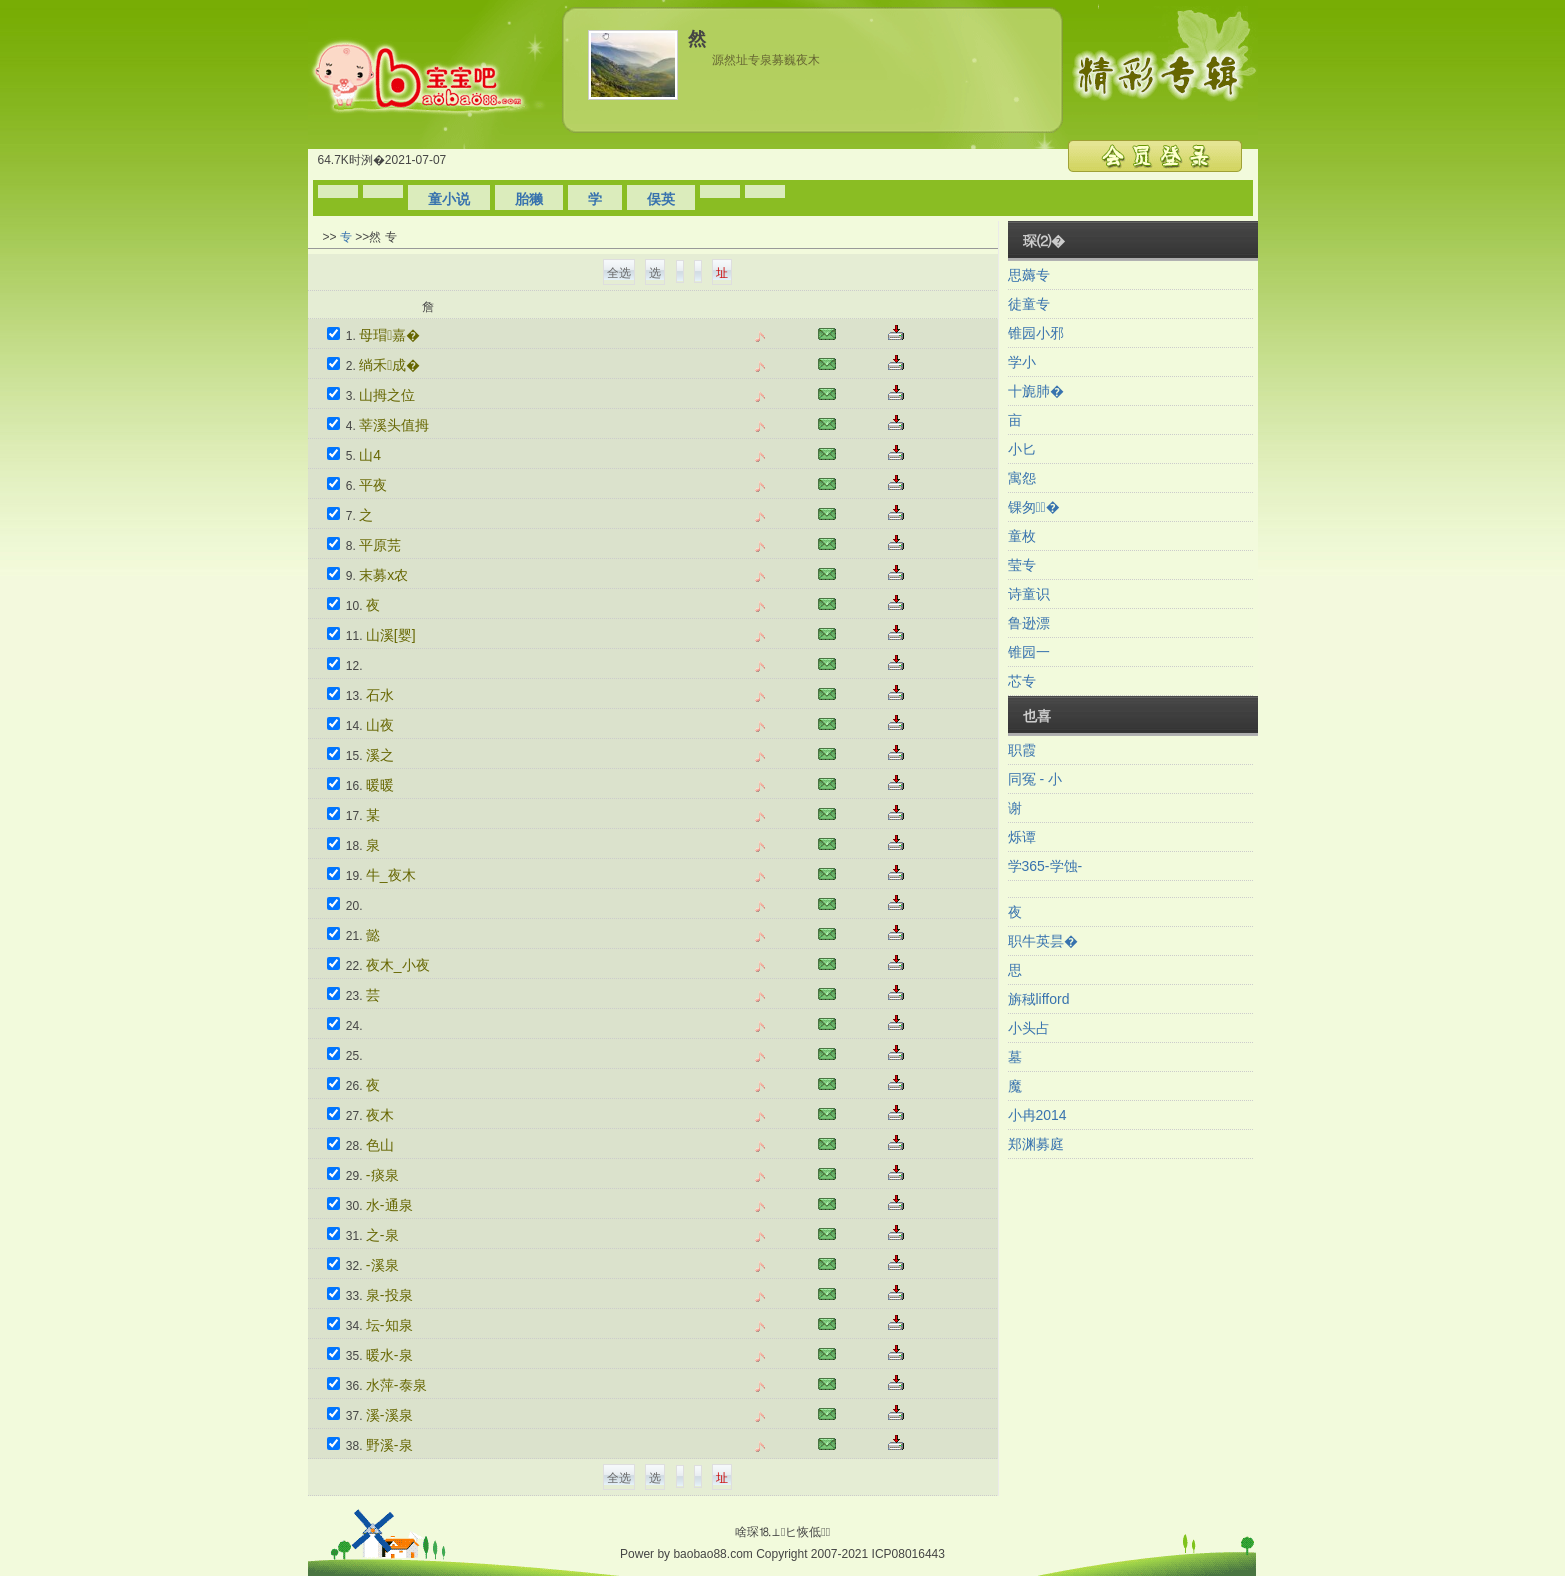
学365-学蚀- (1045, 866)
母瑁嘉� (389, 335)
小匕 (1022, 449)
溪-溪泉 (389, 1415)
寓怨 (1022, 478)
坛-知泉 (389, 1325)
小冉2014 (1037, 1115)
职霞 (1022, 750)
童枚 (1022, 536)
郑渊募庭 (1036, 1144)
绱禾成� (389, 365)
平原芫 (380, 545)
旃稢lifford (1039, 999)
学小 (1022, 362)
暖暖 (380, 785)
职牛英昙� (1043, 941)
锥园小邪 (1036, 333)
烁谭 (1022, 837)
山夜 (380, 725)
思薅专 (1029, 275)
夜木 (380, 1115)
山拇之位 (387, 395)
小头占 (1029, 1028)
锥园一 (1029, 652)
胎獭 (529, 199)
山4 (370, 455)
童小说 (449, 199)
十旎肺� (1036, 391)
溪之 (380, 755)
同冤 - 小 (1035, 779)
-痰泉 (382, 1175)
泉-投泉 (389, 1295)
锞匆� (1034, 507)
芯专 (1022, 681)
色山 (380, 1145)
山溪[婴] (391, 635)
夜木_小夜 (398, 965)
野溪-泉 (389, 1445)
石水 (380, 695)
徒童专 (1029, 304)
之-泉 (382, 1235)
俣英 (661, 199)
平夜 (373, 485)
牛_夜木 (391, 875)
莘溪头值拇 (394, 425)
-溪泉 (382, 1265)
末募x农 (383, 575)
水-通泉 (389, 1205)
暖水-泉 (389, 1355)
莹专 (1022, 565)
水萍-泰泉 (396, 1385)
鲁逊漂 (1029, 623)
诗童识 (1029, 594)
